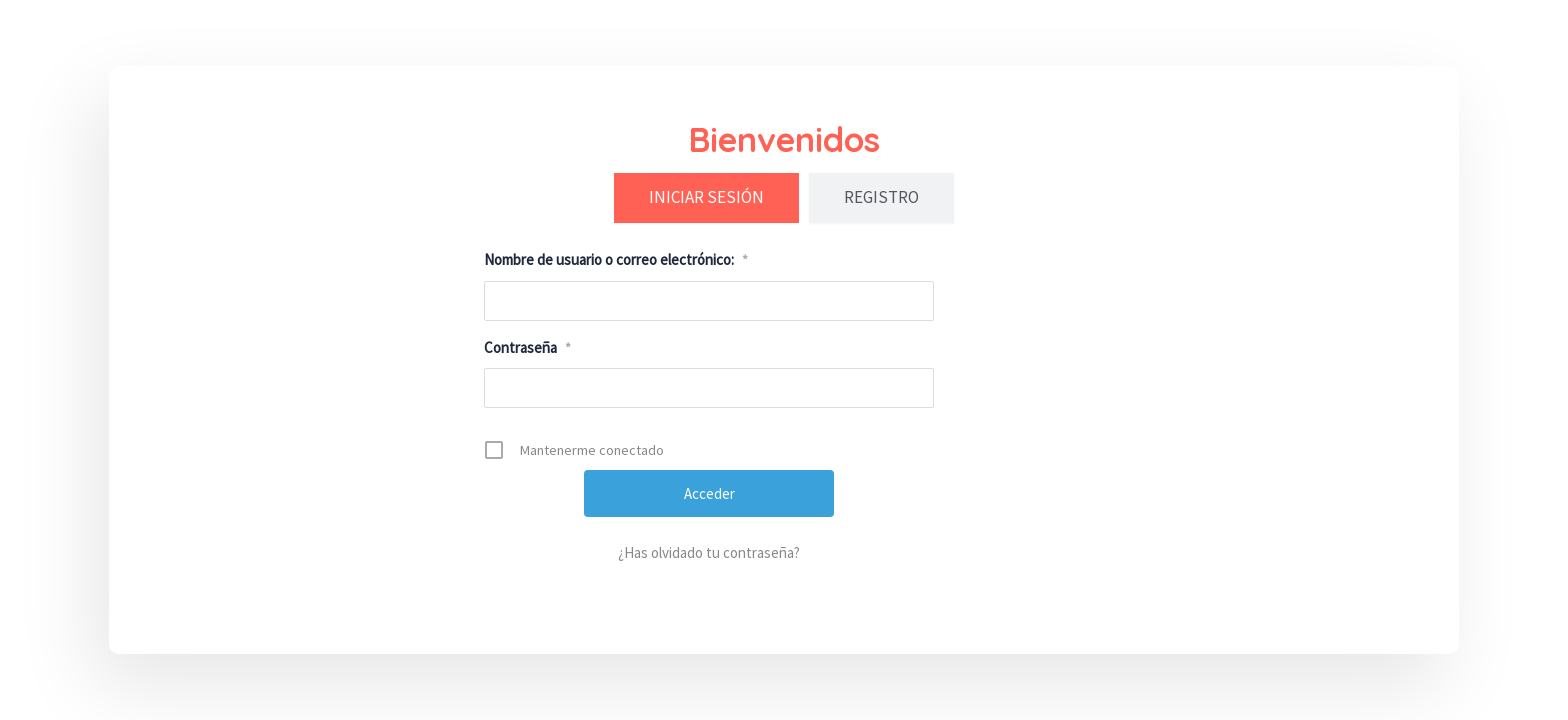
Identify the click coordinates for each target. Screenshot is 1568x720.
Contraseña (527, 347)
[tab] (706, 198)
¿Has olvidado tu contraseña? (709, 552)
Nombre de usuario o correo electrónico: (616, 259)
